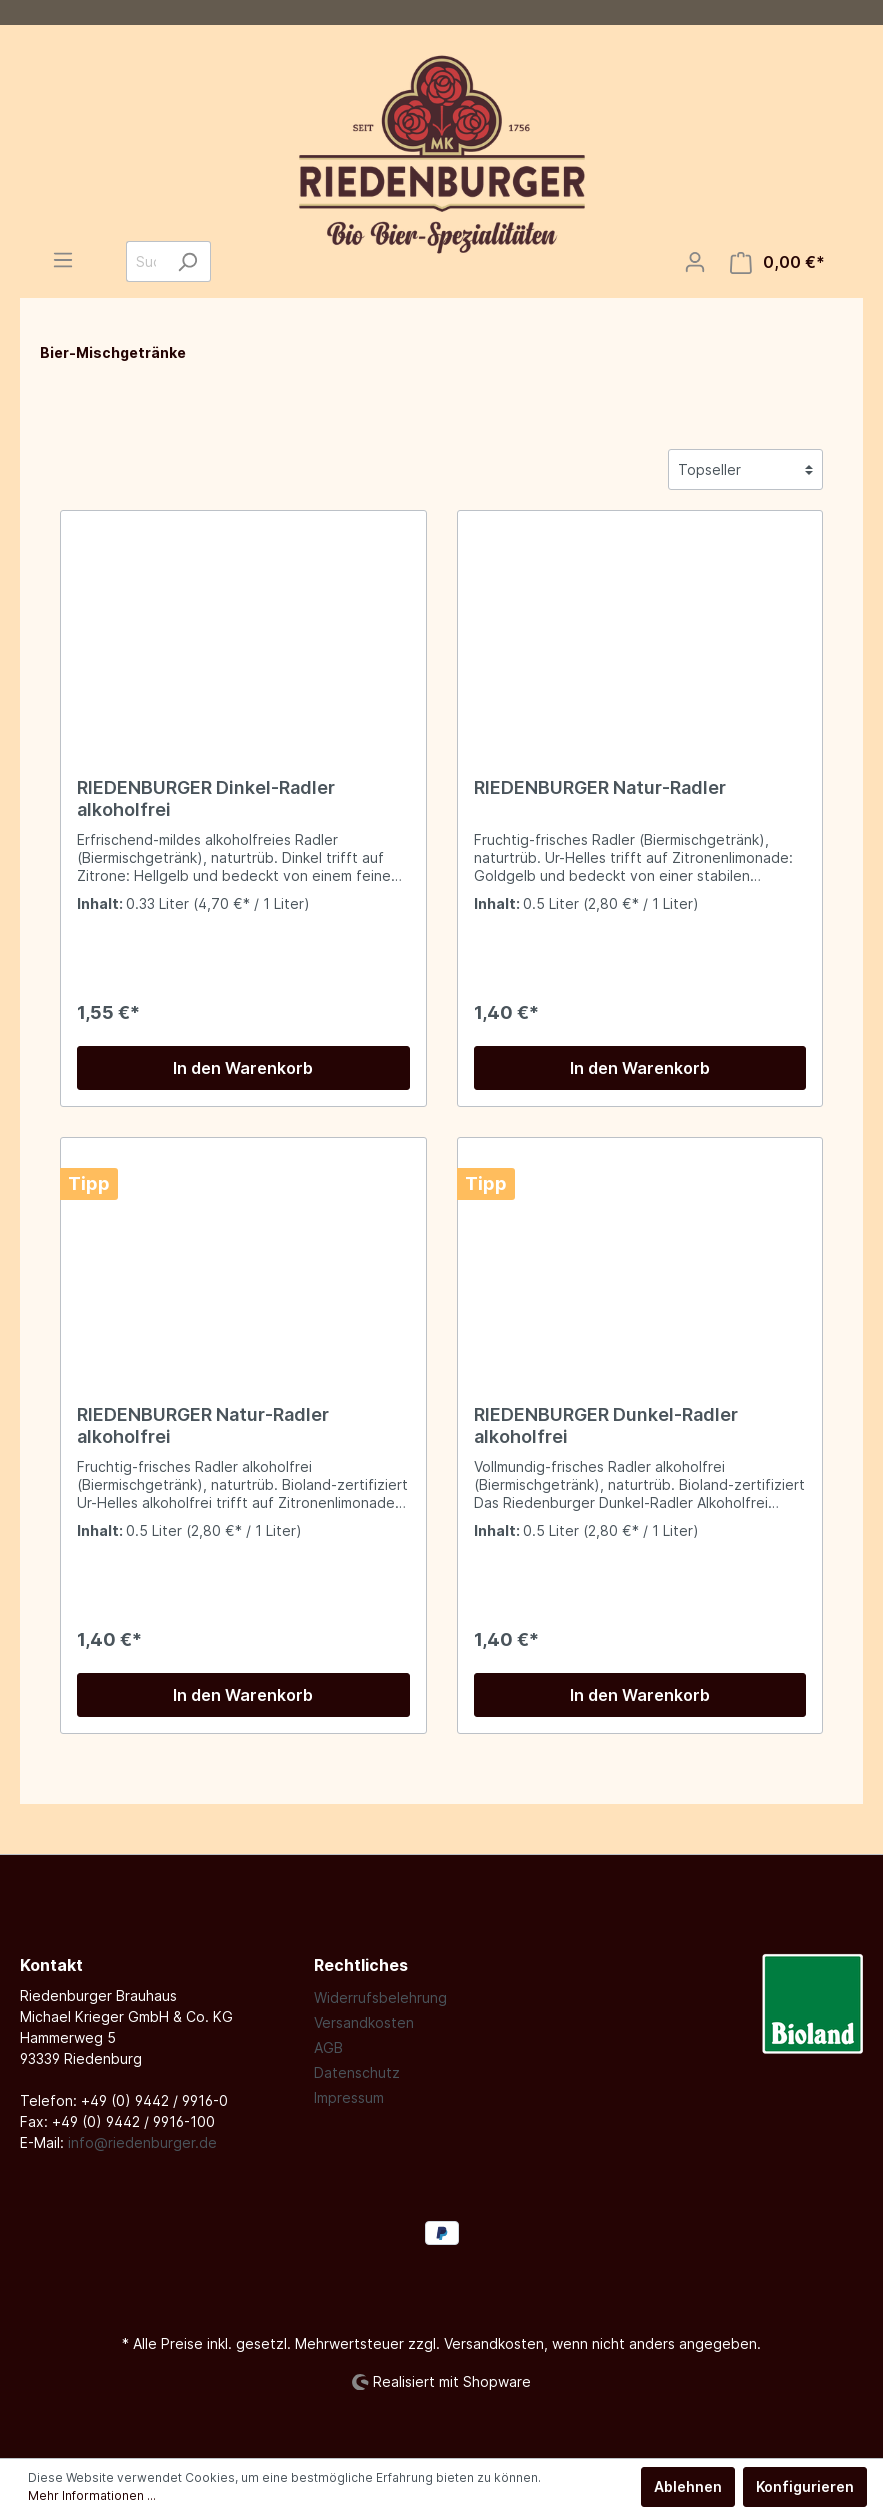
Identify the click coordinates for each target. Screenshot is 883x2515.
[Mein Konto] (695, 262)
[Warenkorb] (777, 262)
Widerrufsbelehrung (380, 1997)
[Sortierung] (745, 469)
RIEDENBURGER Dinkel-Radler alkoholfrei (206, 798)
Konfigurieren (805, 2486)
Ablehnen (688, 2486)
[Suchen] (187, 261)
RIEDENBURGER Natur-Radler (600, 787)
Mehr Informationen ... (92, 2495)
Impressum (349, 2097)
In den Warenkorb (243, 1068)
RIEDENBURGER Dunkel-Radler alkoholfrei (606, 1425)
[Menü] (63, 260)
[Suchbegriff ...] (145, 261)
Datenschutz (357, 2072)
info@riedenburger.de (142, 2142)
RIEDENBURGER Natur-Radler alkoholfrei (203, 1425)
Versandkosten (364, 2022)
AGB (328, 2047)
